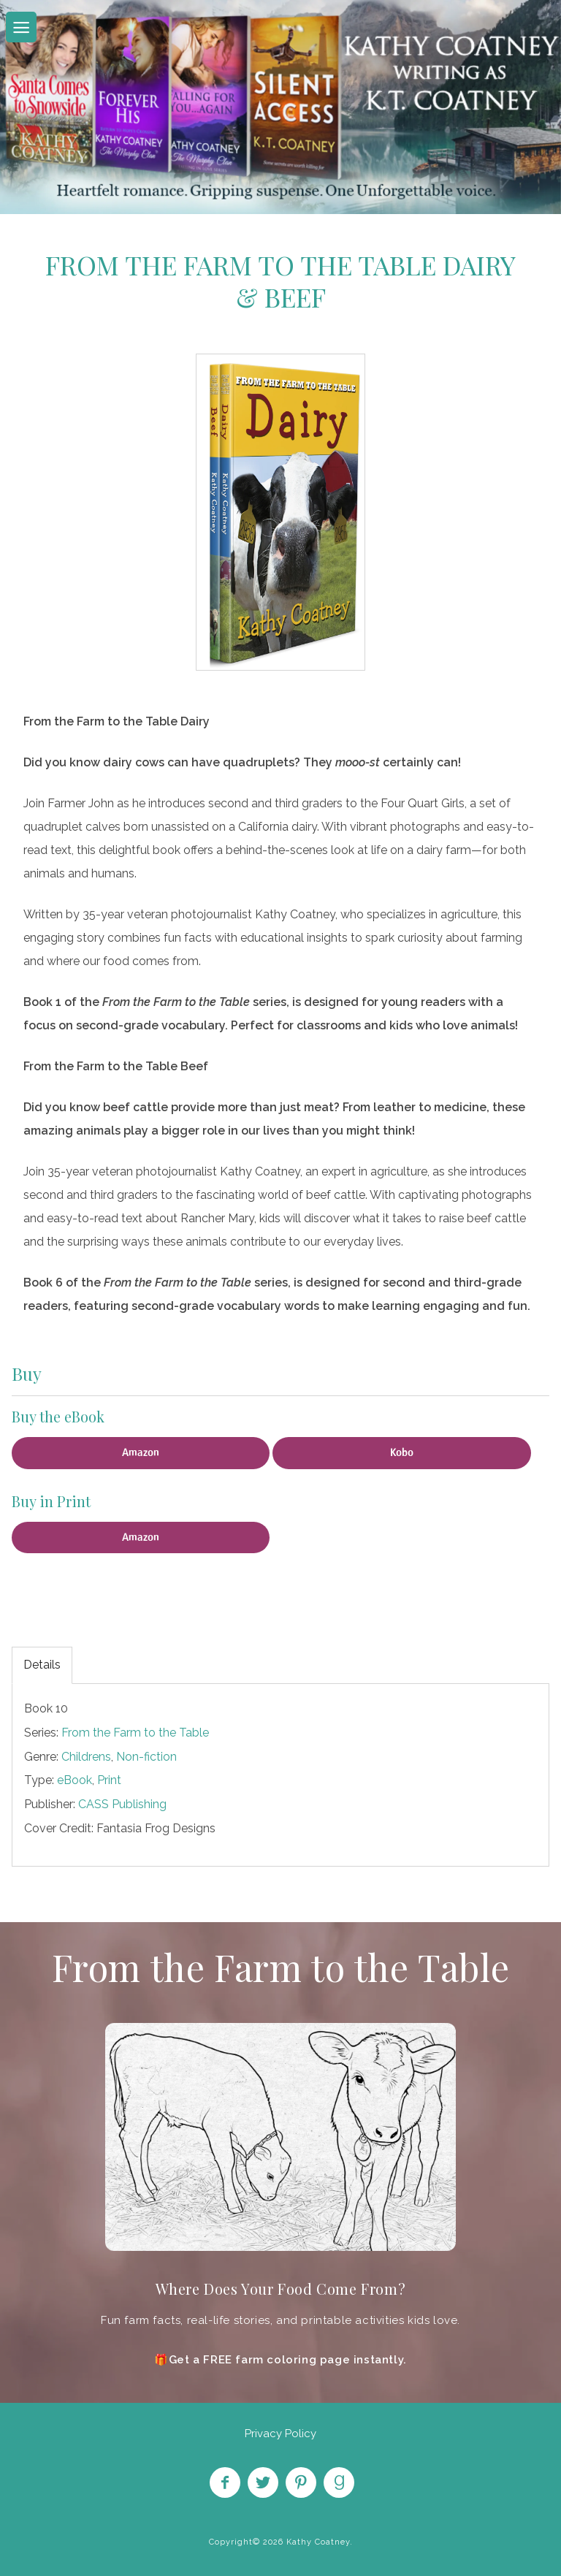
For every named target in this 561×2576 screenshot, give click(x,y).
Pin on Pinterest (301, 2482)
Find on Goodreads (339, 2482)
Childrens (86, 1757)
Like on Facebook (225, 2482)
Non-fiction (146, 1757)
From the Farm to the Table (135, 1732)
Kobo (401, 1452)
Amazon (140, 1452)
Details (42, 1665)
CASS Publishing (122, 1804)
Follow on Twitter (263, 2482)
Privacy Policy (280, 2433)
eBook (74, 1780)
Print (109, 1780)
